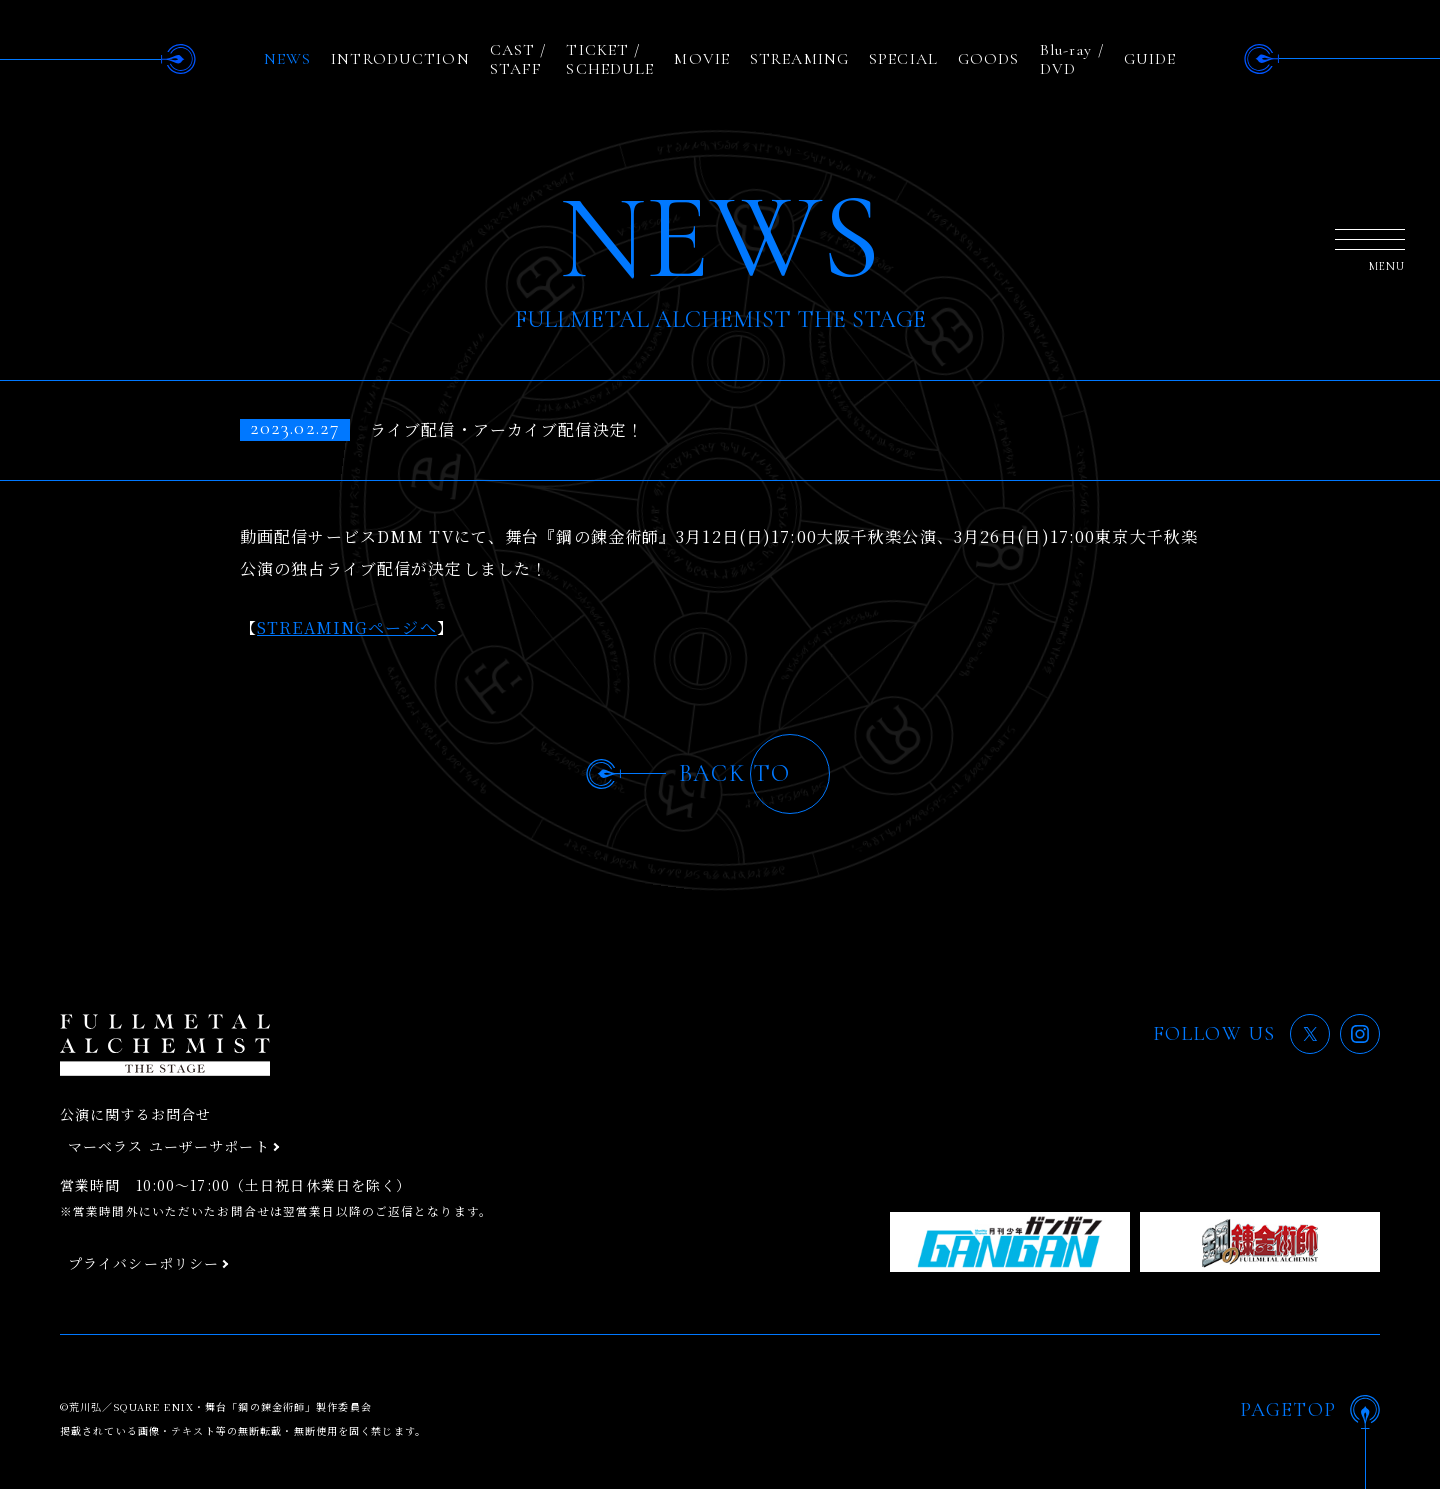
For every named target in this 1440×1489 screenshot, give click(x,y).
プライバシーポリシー (143, 1263)
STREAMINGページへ (347, 627)
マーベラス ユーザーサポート (169, 1146)
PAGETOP (1288, 1410)
